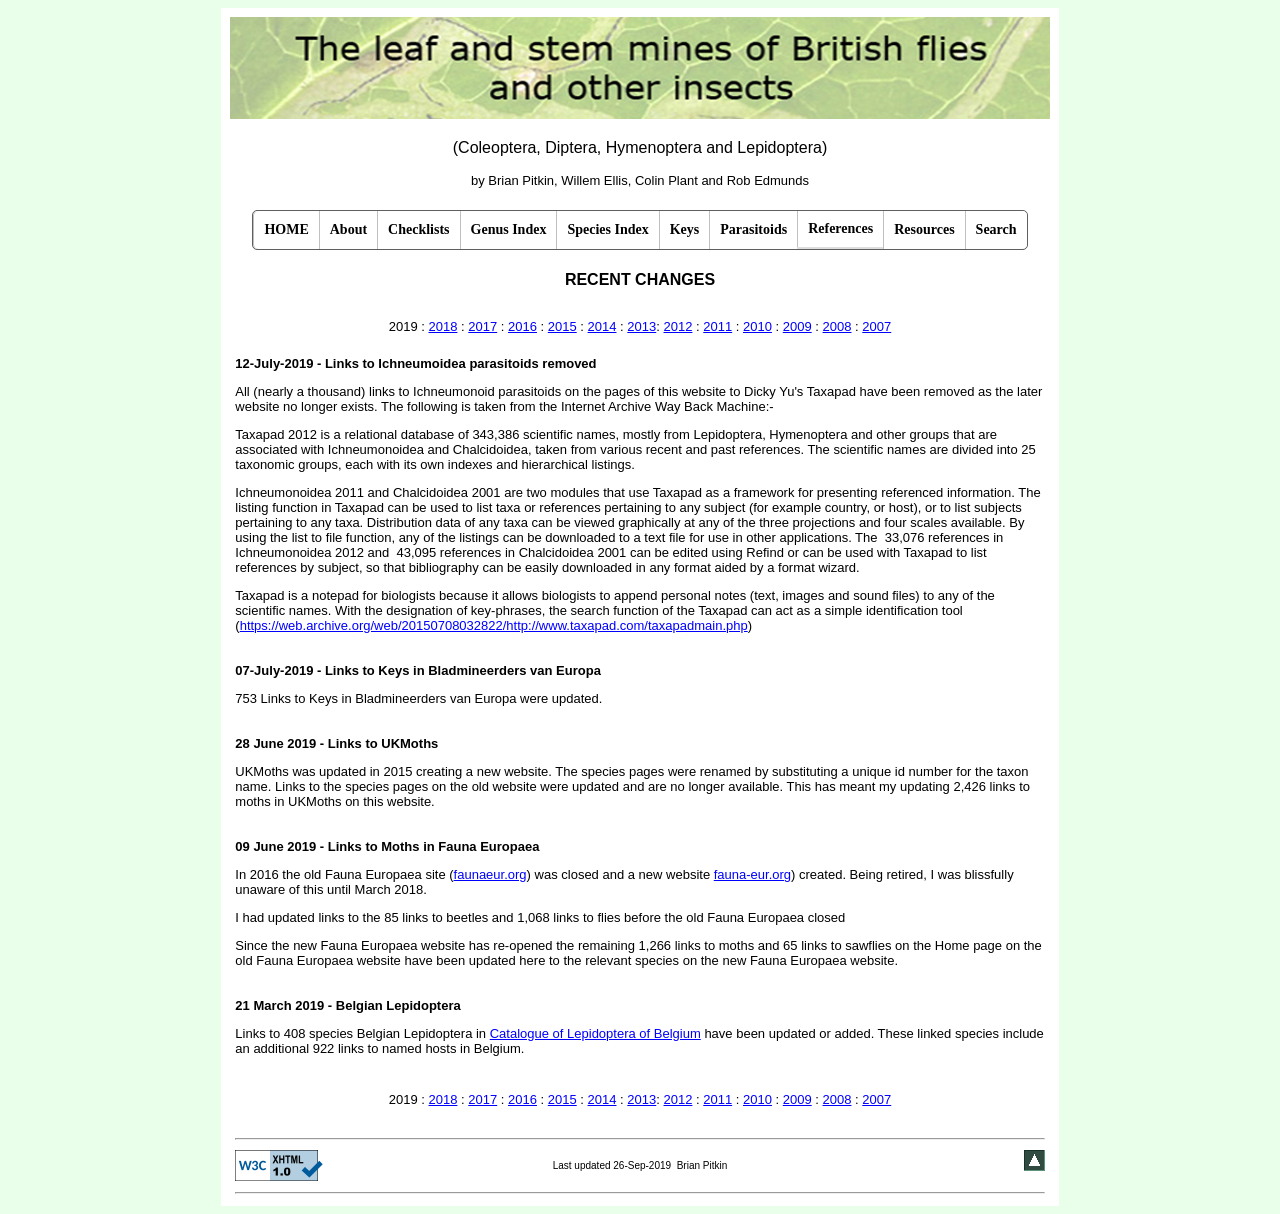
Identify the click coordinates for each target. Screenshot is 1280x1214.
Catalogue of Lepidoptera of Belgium (595, 1033)
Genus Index (509, 229)
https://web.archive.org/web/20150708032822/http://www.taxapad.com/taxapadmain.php (494, 625)
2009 (797, 326)
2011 (717, 326)
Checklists (418, 229)
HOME (286, 229)
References (840, 228)
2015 (562, 326)
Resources (924, 229)
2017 (482, 326)
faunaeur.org (490, 874)
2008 (837, 326)
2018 (443, 326)
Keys (685, 229)
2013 (641, 326)
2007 (876, 326)
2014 (602, 326)
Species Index (607, 229)
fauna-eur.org (752, 874)
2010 (757, 326)
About (348, 229)
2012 (677, 326)
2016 (522, 326)
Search (996, 229)
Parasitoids (753, 229)
